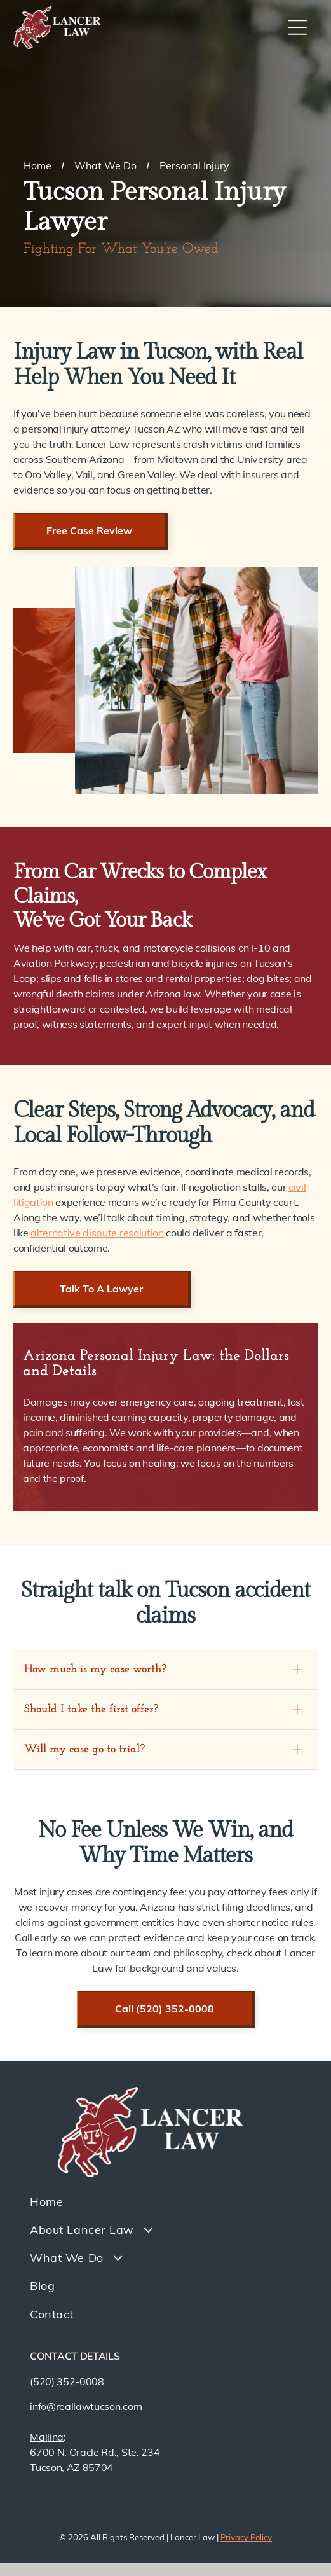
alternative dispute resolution (96, 1232)
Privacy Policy (246, 2537)
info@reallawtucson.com (86, 2406)
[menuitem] (165, 2201)
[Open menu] (297, 27)
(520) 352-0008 (67, 2381)
